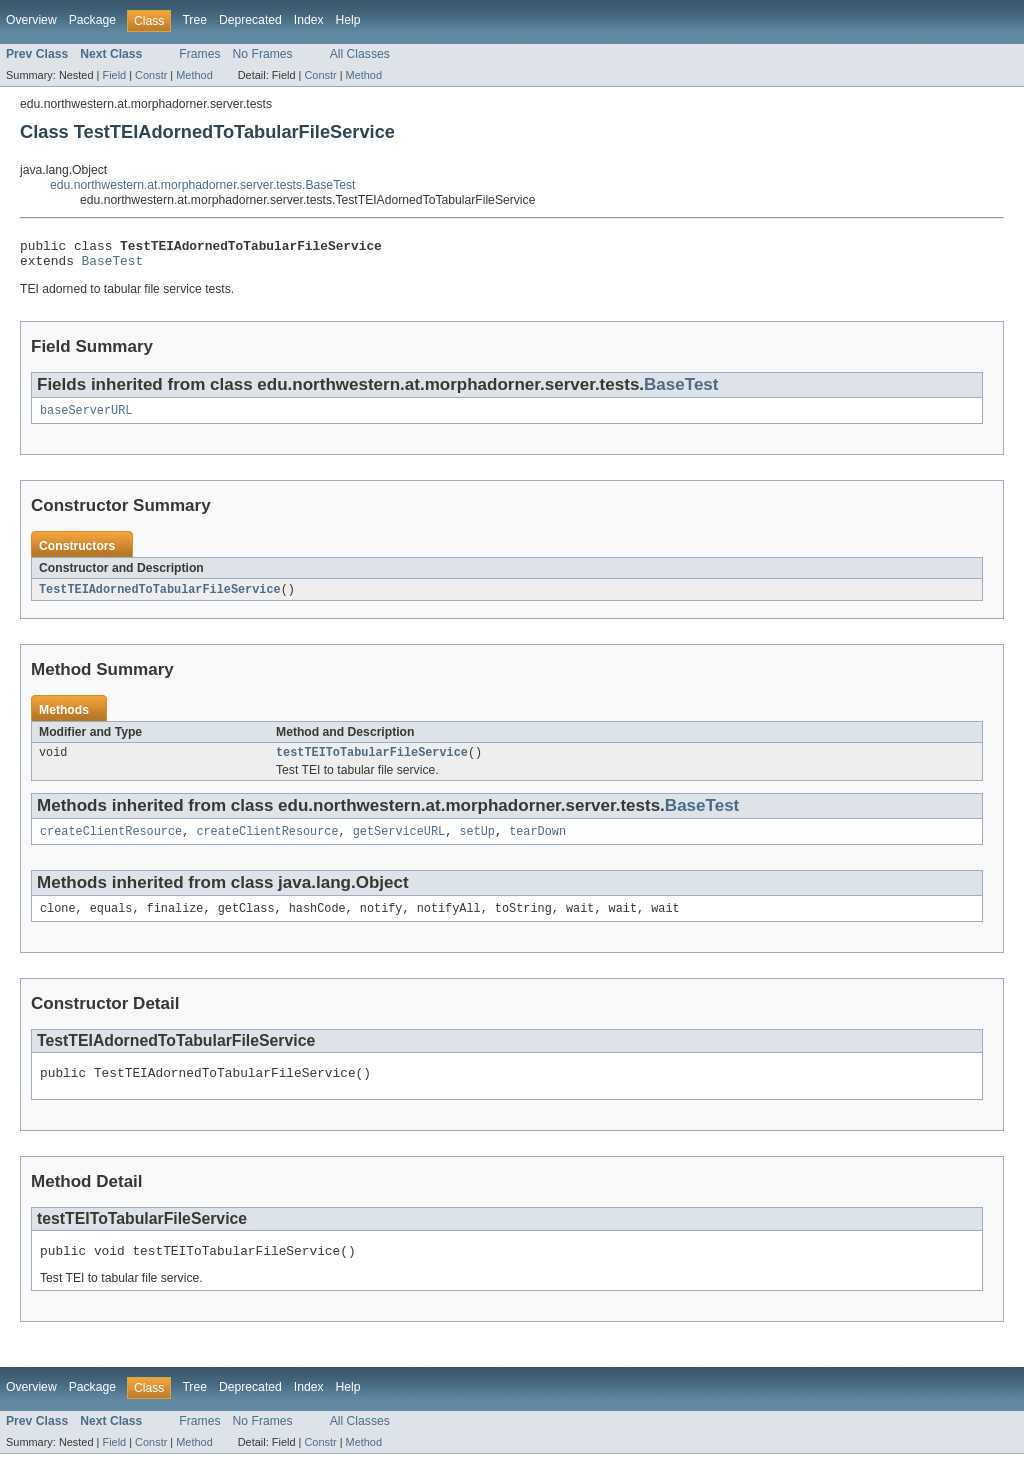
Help (348, 20)
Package (92, 20)
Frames (199, 54)
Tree (194, 20)
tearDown (537, 844)
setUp (477, 844)
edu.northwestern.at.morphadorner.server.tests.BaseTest (202, 185)
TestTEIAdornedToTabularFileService (160, 598)
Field (114, 75)
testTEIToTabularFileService (372, 763)
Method (194, 75)
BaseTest (113, 266)
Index (309, 20)
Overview (31, 20)
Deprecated (250, 20)
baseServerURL (86, 418)
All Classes (360, 54)
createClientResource (111, 844)
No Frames (263, 54)
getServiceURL (399, 844)
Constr (151, 75)
